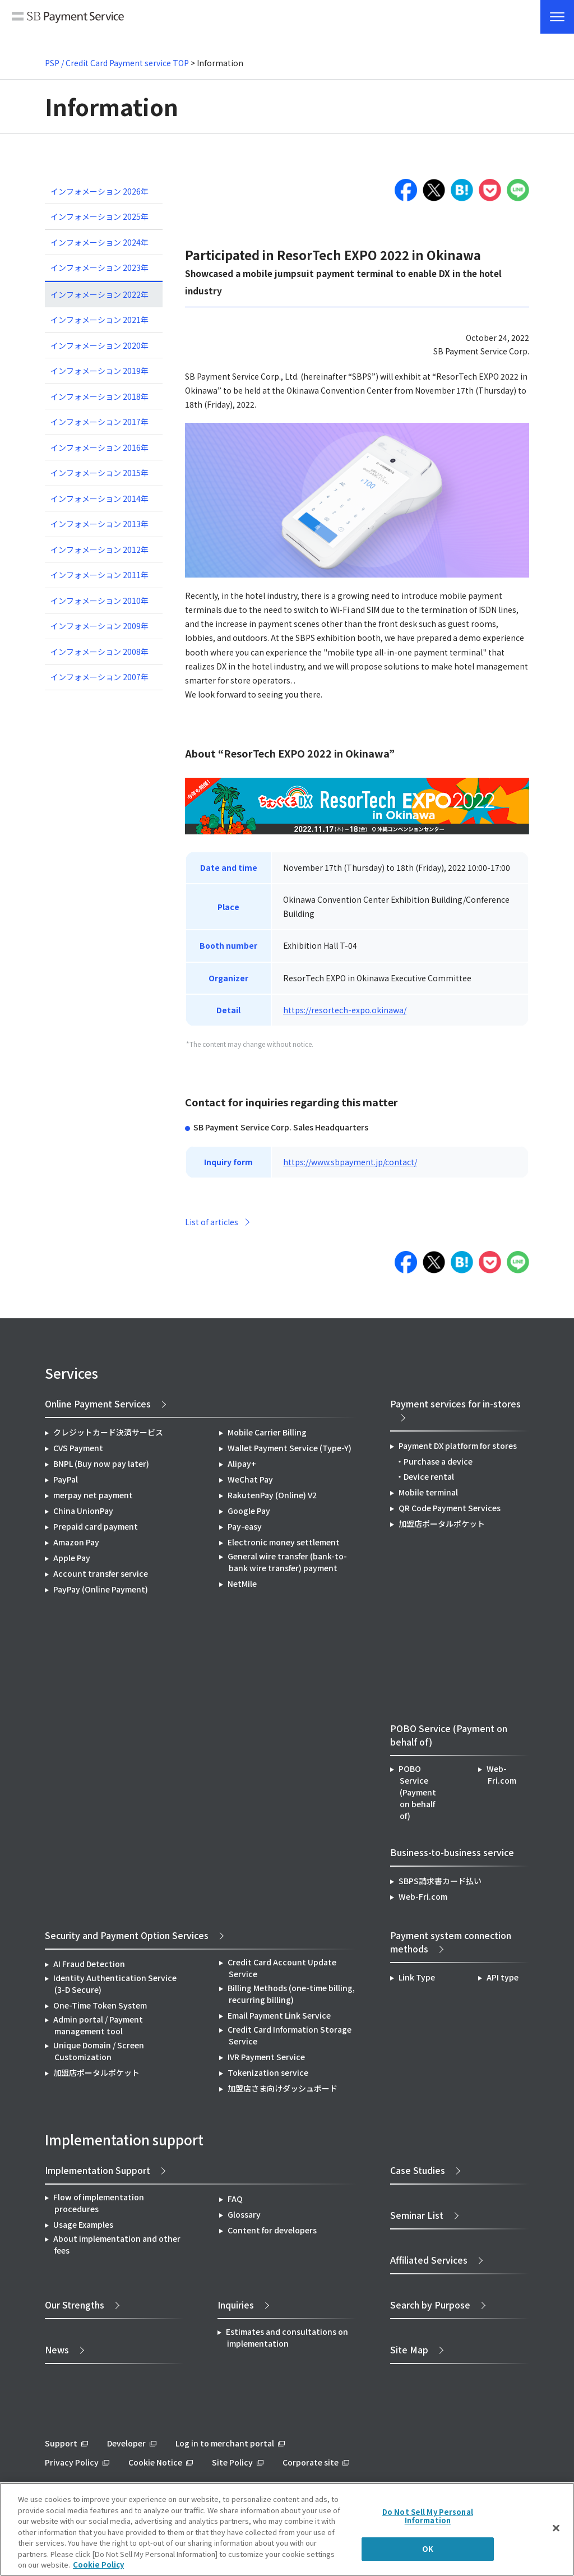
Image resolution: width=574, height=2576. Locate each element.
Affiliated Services (428, 2259)
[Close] (556, 2527)
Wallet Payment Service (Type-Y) (289, 1447)
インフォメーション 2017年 (99, 421)
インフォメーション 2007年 (99, 676)
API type (503, 1977)
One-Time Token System (100, 2005)
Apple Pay (71, 1557)
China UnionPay (83, 1510)
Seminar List (416, 2215)
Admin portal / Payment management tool (98, 2025)
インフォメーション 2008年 (99, 651)
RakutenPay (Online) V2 (272, 1495)
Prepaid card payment (95, 1526)
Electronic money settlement (284, 1542)
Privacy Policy (72, 2462)
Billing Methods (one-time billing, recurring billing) (291, 1993)
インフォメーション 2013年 (99, 523)
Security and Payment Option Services (127, 1935)
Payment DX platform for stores (458, 1445)
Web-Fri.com (501, 1774)
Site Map (409, 2349)
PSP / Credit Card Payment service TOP (117, 62)
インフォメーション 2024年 (99, 242)
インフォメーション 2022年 (99, 294)
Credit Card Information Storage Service (289, 2035)
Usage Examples (83, 2224)
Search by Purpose (430, 2304)
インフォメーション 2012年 (99, 549)
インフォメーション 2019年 (99, 370)
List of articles (211, 1221)
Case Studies (417, 2170)
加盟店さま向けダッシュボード (282, 2088)
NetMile (242, 1583)
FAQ (235, 2198)
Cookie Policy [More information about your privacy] (98, 2564)
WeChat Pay (250, 1479)
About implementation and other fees (116, 2244)
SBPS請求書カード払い (440, 1880)
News (57, 2349)
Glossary (244, 2214)
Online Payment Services (98, 1403)
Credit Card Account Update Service (282, 1967)
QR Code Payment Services (450, 1507)
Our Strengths (74, 2304)
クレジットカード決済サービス (108, 1432)
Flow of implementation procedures (98, 2202)
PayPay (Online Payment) (100, 1589)
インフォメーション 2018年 (99, 396)
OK (427, 2548)
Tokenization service (268, 2072)
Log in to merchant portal (224, 2443)
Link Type (417, 1977)
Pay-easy (245, 1526)
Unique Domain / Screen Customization (98, 2050)
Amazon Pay (76, 1542)
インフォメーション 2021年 (99, 319)
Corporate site (311, 2462)
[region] (287, 2529)
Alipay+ (242, 1463)
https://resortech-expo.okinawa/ (344, 1009)
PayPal (65, 1479)
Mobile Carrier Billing (267, 1432)
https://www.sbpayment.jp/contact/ (350, 1161)
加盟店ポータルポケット (96, 2072)
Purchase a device (438, 1461)
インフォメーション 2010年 (99, 600)
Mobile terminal (428, 1492)
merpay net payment (93, 1495)
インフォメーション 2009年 (99, 625)
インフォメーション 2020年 (99, 345)
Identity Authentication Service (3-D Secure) (115, 1983)
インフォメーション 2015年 (99, 472)
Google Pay (249, 1510)
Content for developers (272, 2230)
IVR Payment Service (266, 2056)
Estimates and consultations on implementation (287, 2337)
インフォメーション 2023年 (99, 267)
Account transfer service (100, 1573)
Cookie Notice (155, 2462)
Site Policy (232, 2462)
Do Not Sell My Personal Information (427, 2516)
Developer (126, 2443)
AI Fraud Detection (89, 1963)
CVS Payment (78, 1447)
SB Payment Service (68, 21)
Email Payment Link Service (279, 2015)
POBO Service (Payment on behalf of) (417, 1792)
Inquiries (235, 2304)
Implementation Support (97, 2170)
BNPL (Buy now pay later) (101, 1463)
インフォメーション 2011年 (99, 574)
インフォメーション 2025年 (99, 216)
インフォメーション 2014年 (99, 498)
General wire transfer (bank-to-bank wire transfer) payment (287, 1561)
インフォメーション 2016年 (99, 447)
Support (61, 2443)
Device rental (429, 1476)
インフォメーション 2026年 (99, 191)
